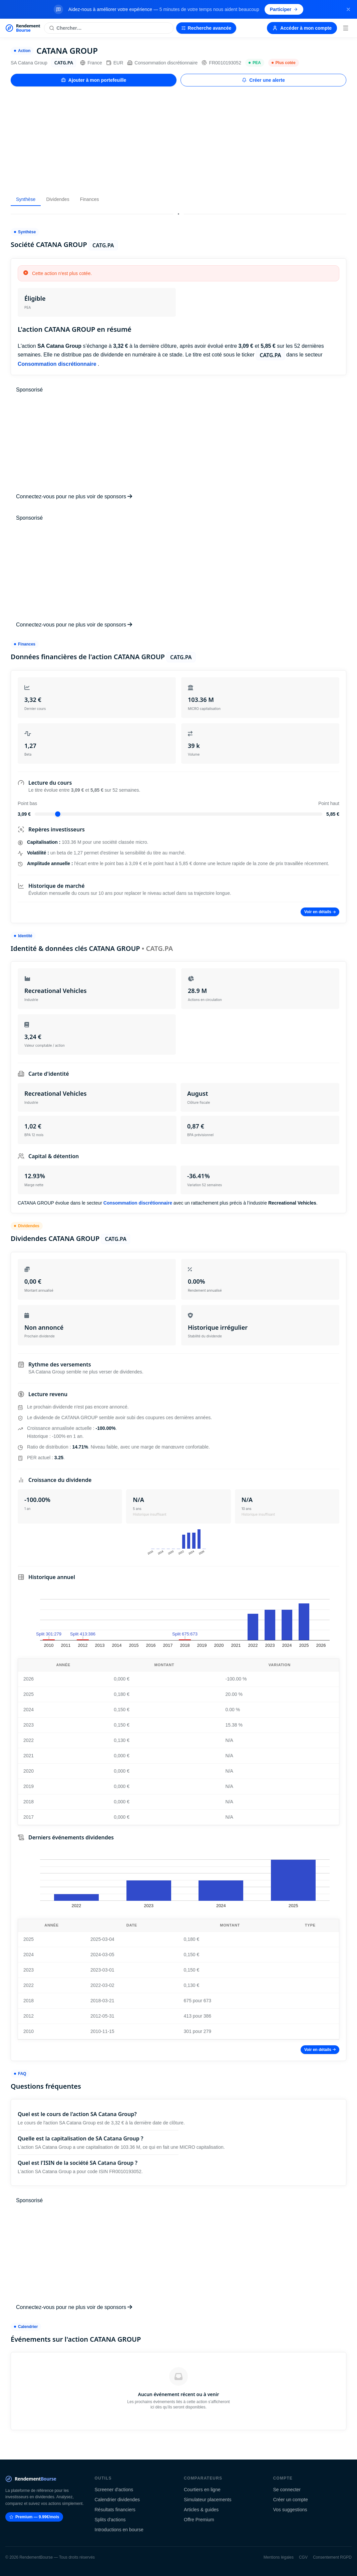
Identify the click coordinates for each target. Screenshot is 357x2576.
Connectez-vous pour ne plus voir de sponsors (74, 496)
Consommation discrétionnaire (162, 62)
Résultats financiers (115, 2509)
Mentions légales (279, 2557)
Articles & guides (201, 2509)
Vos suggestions (290, 2509)
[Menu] (346, 28)
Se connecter (287, 2489)
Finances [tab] (89, 199)
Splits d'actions (110, 2519)
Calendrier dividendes (117, 2499)
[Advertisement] (178, 140)
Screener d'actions (114, 2489)
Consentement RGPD (332, 2557)
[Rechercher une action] (108, 28)
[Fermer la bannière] (348, 9)
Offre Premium (199, 2519)
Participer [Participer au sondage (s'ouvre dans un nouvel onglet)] (284, 9)
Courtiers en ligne (202, 2489)
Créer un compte (290, 2499)
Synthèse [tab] (25, 199)
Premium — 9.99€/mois (34, 2517)
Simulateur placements (207, 2499)
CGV (303, 2557)
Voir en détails (320, 912)
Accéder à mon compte (302, 28)
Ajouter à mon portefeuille (93, 80)
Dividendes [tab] (57, 199)
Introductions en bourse (119, 2529)
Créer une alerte (263, 80)
